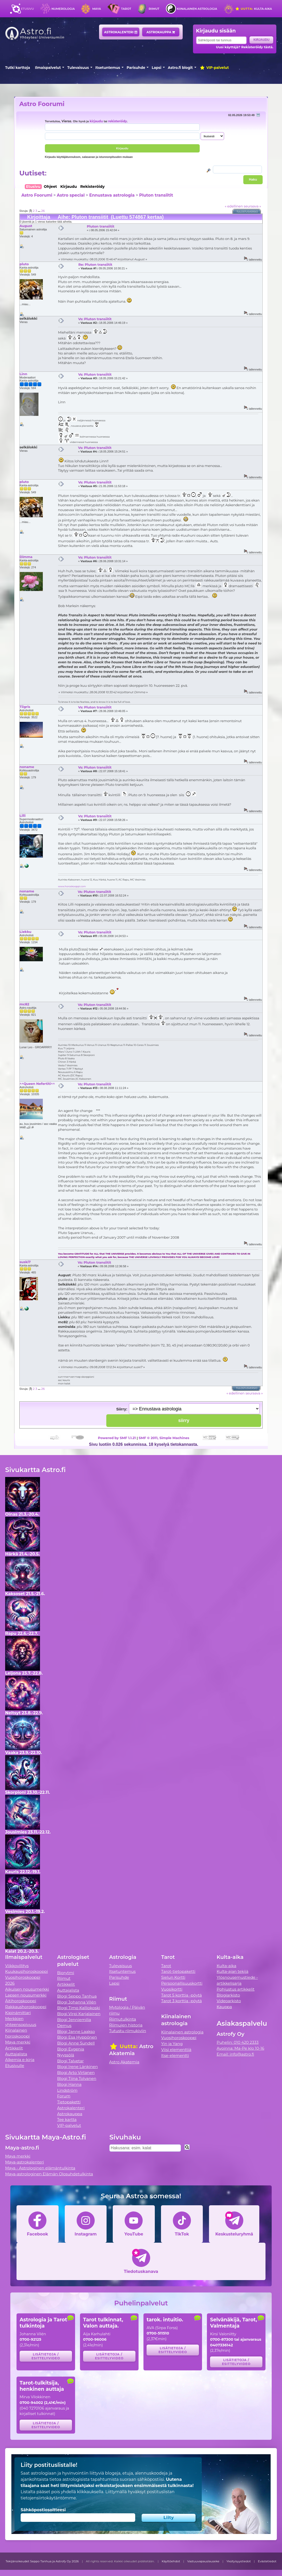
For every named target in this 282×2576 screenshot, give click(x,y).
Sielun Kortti (173, 1977)
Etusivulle (14, 2065)
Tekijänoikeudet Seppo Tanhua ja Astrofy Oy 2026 (42, 2561)
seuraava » (252, 206)
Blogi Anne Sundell (76, 2043)
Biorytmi (65, 1972)
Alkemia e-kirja (20, 2059)
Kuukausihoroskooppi (26, 1971)
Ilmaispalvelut (48, 68)
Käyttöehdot (171, 2561)
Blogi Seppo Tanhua (77, 1996)
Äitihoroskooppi (20, 2000)
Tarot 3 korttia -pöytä (181, 2000)
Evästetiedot (267, 2561)
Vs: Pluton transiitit (95, 319)
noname (27, 767)
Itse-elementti (175, 2055)
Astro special (71, 195)
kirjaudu (96, 121)
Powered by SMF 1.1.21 (117, 1438)
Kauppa (224, 2006)
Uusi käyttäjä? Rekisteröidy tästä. (244, 47)
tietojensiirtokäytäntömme (48, 2498)
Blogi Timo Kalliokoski (78, 2007)
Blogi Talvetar (70, 2060)
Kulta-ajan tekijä (232, 1971)
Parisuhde (136, 68)
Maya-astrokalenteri (24, 2162)
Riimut (154, 9)
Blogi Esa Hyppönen (77, 2037)
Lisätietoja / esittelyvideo (45, 2356)
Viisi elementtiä (176, 2049)
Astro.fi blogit (180, 68)
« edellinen (234, 206)
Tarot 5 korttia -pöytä (181, 1995)
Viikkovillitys (17, 1965)
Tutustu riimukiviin (127, 2030)
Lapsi (156, 68)
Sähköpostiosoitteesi (43, 2509)
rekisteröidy (117, 121)
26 (43, 211)
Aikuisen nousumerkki (27, 1989)
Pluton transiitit (156, 195)
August (26, 226)
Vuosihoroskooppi (178, 2037)
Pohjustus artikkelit (236, 1989)
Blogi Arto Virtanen (76, 2072)
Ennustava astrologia (112, 195)
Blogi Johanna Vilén (76, 2002)
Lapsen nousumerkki (25, 1995)
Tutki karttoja (17, 68)
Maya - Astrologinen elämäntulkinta (40, 2168)
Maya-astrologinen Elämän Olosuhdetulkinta (49, 2173)
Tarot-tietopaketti (178, 1971)
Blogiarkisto (228, 1995)
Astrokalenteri (120, 32)
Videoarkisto (229, 2000)
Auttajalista (16, 2054)
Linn (23, 374)
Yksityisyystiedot (239, 2561)
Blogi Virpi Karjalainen (79, 2013)
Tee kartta (67, 2119)
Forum (63, 2096)
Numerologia (63, 9)
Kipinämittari (18, 2012)
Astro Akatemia (124, 2062)
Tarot (126, 9)
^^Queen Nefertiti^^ (37, 1083)
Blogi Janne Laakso (76, 2031)
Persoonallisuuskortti (182, 1983)
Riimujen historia (125, 2025)
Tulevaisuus (78, 68)
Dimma (26, 557)
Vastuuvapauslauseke (203, 2561)
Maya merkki (17, 2042)
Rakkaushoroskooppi (25, 2006)
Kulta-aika (253, 9)
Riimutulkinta (122, 2019)
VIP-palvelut (214, 68)
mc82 (24, 1004)
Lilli (23, 815)
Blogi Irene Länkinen (77, 2066)
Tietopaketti (69, 2101)
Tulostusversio (247, 211)
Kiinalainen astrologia (197, 9)
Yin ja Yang (172, 2043)
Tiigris (25, 707)
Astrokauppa (161, 32)
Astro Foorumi (42, 104)
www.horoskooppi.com (72, 886)
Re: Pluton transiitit (95, 264)
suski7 (25, 1262)
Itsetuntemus (107, 68)
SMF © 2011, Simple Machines (164, 1438)
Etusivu (27, 9)
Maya (96, 9)
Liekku (25, 932)
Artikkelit (14, 2048)
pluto (24, 264)
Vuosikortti (171, 1989)
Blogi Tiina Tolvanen (76, 2078)
